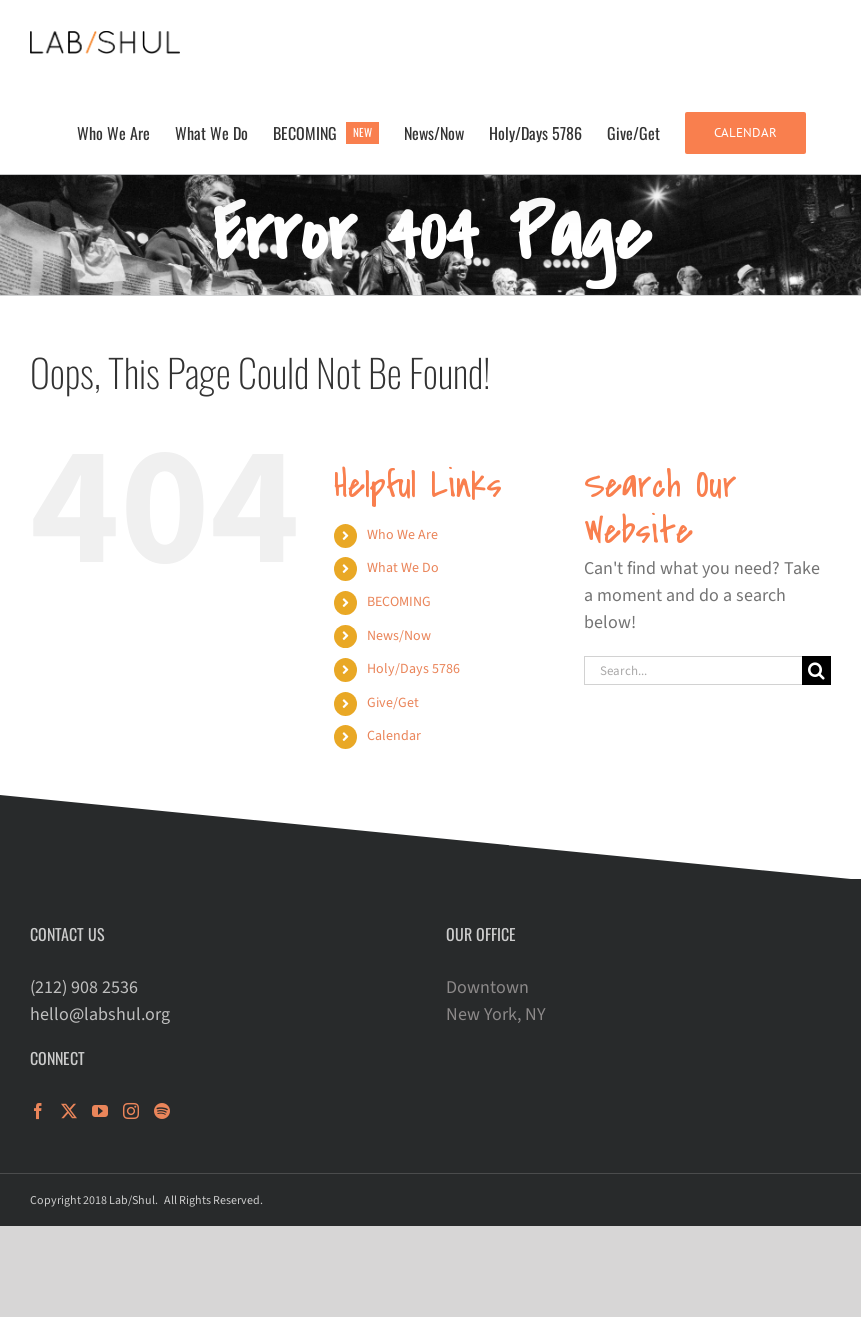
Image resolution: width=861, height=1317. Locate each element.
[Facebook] (38, 1111)
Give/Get (393, 703)
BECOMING (399, 602)
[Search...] (693, 670)
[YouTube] (100, 1111)
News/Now (399, 636)
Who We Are (402, 535)
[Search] (816, 670)
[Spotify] (162, 1111)
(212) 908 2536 (84, 987)
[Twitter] (69, 1111)
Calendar (394, 736)
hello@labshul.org (100, 1014)
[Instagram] (131, 1111)
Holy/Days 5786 (413, 669)
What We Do (403, 568)
